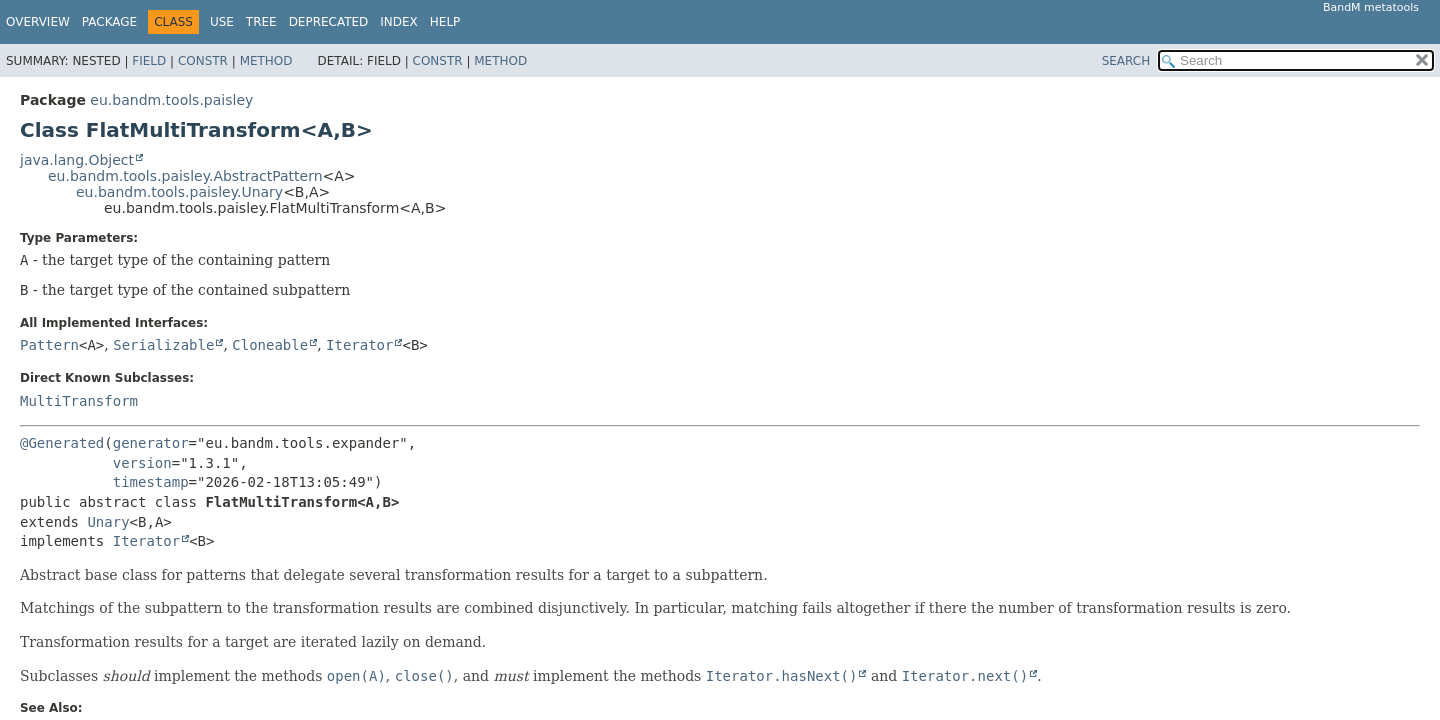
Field (149, 61)
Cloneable (270, 345)
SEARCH (1126, 61)
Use (222, 22)
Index (399, 22)
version (142, 463)
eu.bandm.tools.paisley (171, 100)
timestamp (151, 482)
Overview (38, 22)
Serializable (163, 345)
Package (109, 22)
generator (151, 443)
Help (445, 22)
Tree (261, 22)
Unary (108, 522)
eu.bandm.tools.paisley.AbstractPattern (185, 176)
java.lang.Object (77, 160)
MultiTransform (79, 401)
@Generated (62, 443)
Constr (203, 61)
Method (266, 61)
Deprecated (329, 22)
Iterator (359, 345)
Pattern (49, 345)
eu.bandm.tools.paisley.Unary (179, 192)
